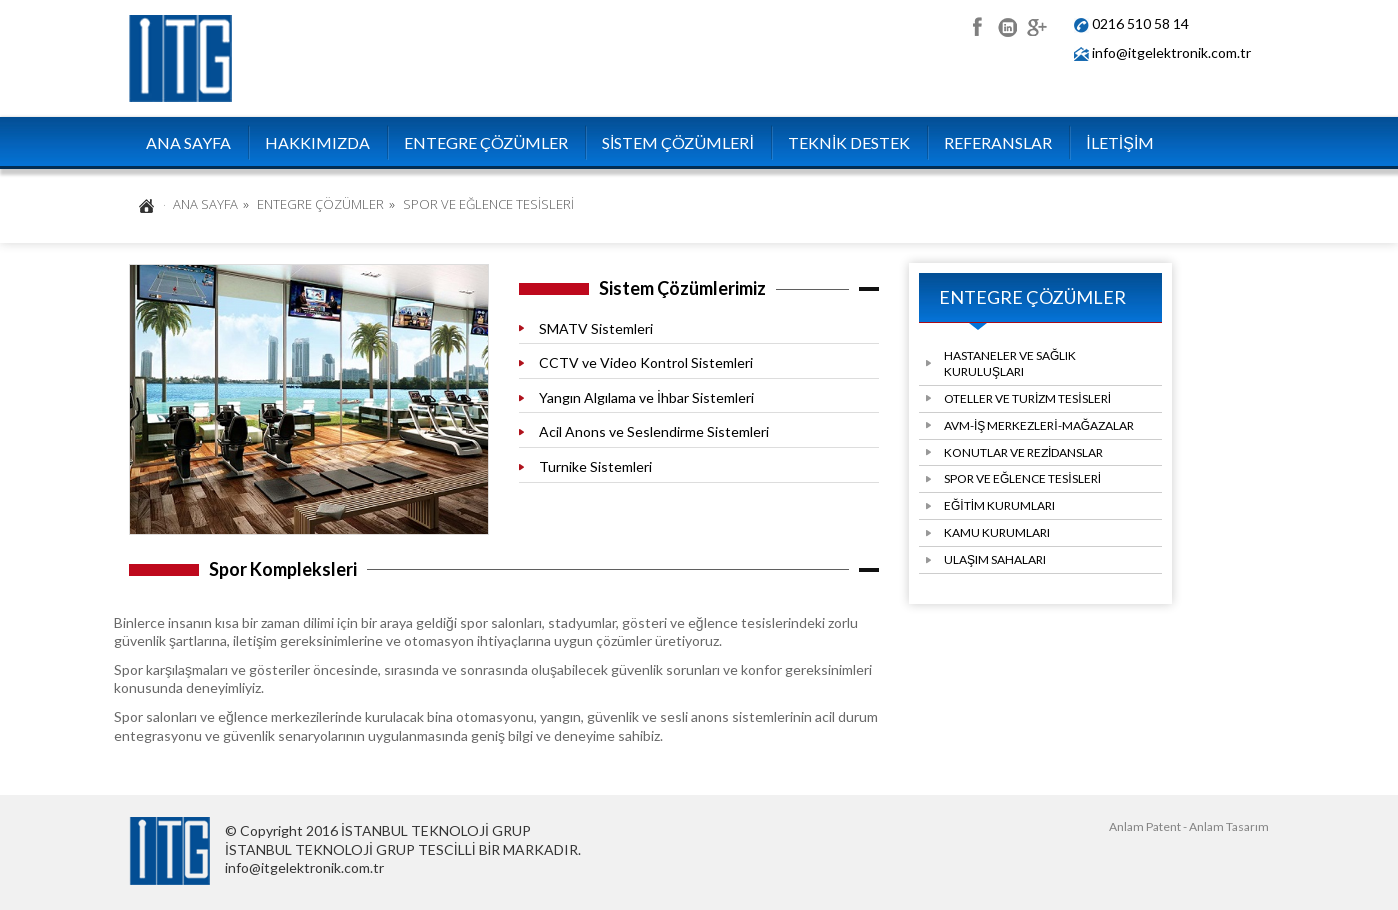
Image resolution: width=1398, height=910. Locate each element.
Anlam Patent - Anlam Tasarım (1189, 826)
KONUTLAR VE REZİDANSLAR (1023, 452)
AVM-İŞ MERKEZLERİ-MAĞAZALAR (1039, 425)
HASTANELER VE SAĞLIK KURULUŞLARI (1010, 363)
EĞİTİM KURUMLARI (999, 505)
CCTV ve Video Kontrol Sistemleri (646, 362)
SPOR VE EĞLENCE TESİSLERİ (1022, 478)
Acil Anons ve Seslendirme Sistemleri (654, 431)
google (1036, 24)
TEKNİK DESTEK (849, 142)
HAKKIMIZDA (317, 142)
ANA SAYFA (188, 142)
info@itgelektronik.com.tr (1171, 52)
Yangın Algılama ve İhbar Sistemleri (646, 397)
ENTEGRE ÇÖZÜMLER (486, 142)
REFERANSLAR (998, 142)
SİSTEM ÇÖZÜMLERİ (678, 142)
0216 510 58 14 (1140, 23)
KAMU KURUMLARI (997, 532)
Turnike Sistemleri (595, 466)
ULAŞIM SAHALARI (995, 559)
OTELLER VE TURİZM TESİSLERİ (1027, 398)
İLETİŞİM (1120, 142)
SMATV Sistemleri (596, 328)
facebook (976, 24)
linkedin (1006, 24)
